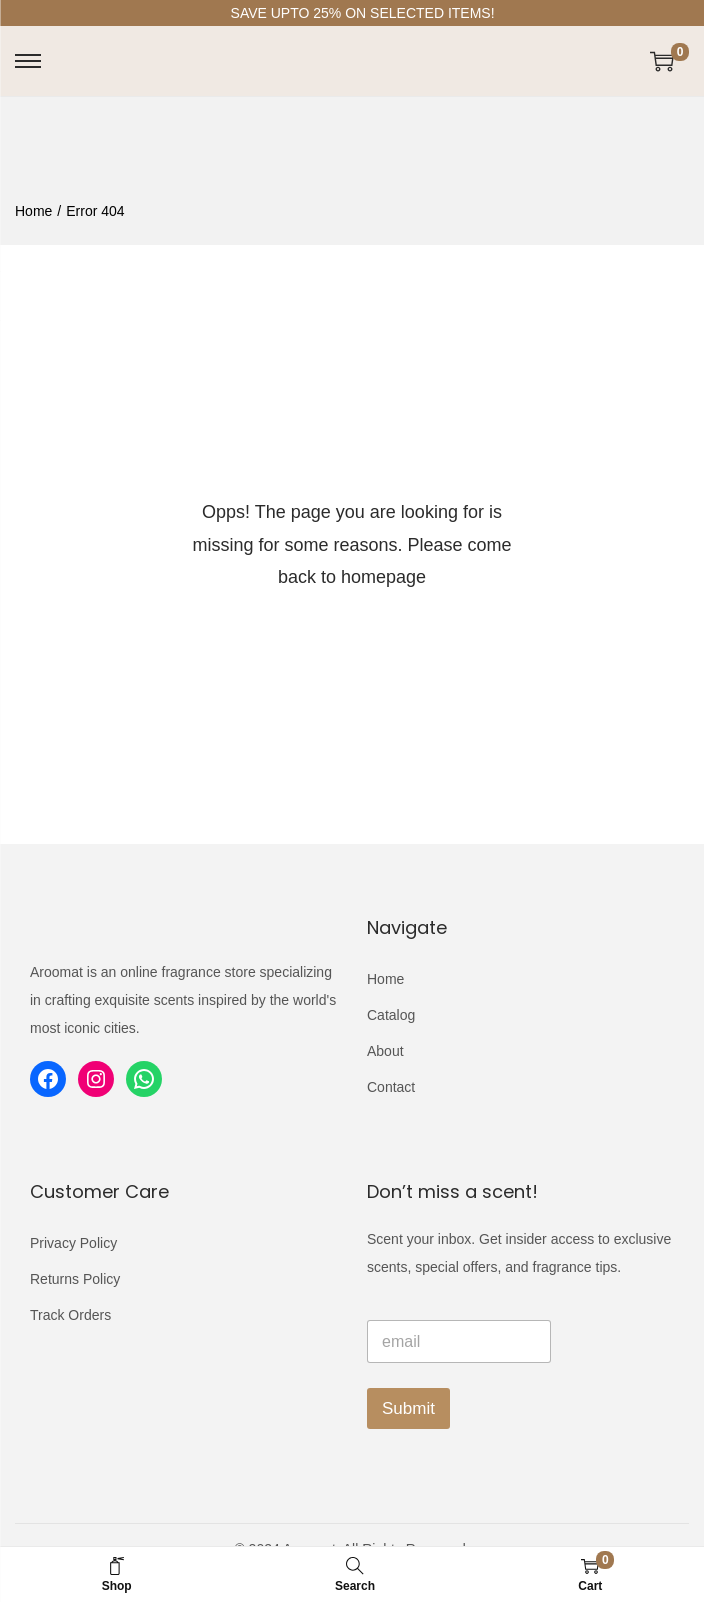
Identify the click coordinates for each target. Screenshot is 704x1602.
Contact (391, 1087)
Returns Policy (75, 1279)
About (385, 1051)
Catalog (391, 1015)
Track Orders (70, 1315)
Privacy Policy (73, 1243)
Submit (408, 1408)
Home (33, 211)
